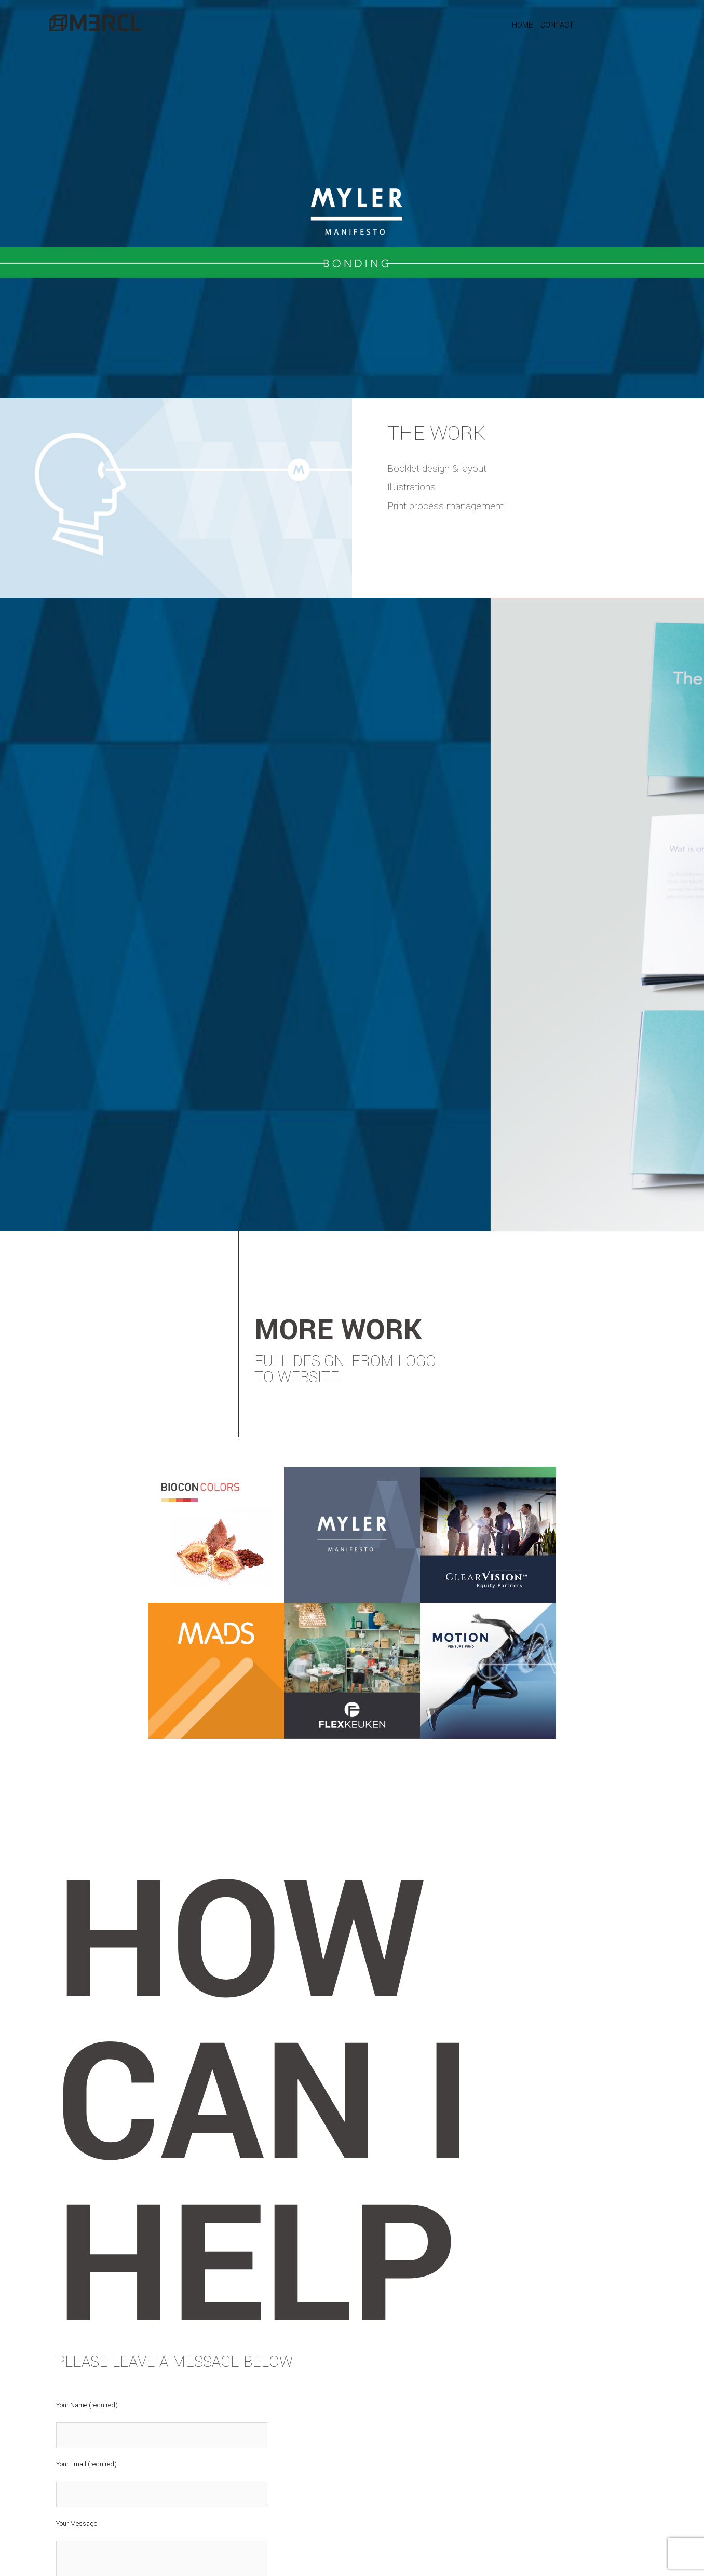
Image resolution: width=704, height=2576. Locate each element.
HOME (522, 25)
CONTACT (557, 25)
